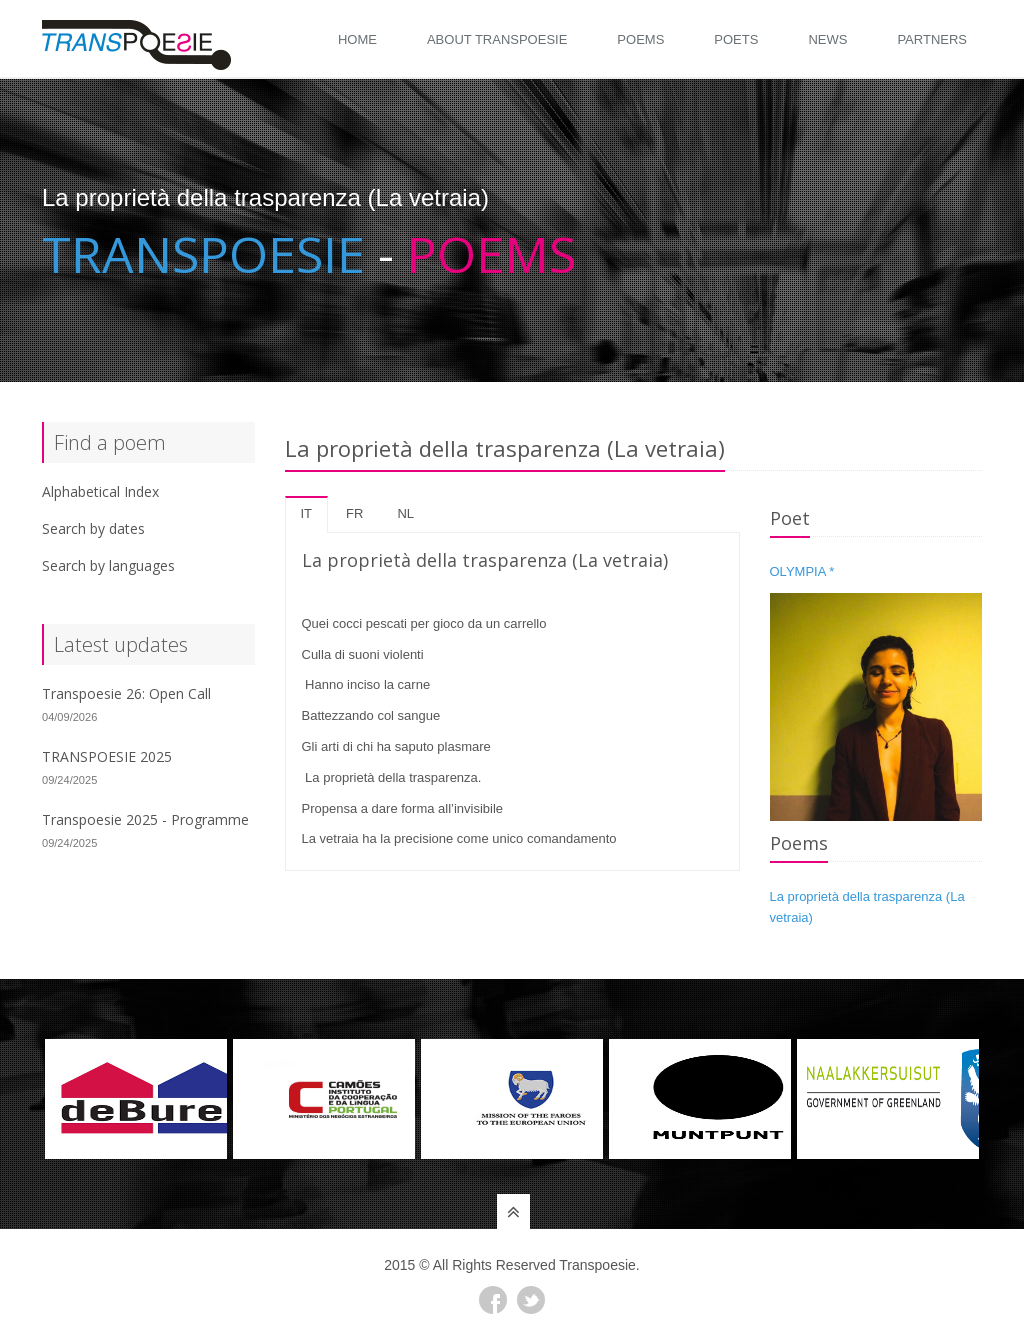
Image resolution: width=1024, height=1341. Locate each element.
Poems (640, 39)
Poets (736, 39)
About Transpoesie (497, 39)
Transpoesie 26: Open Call (126, 693)
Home (357, 39)
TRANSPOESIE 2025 (107, 756)
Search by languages (108, 565)
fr (354, 513)
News (827, 39)
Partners (932, 39)
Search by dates (93, 528)
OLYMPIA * (802, 571)
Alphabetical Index (100, 491)
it (307, 513)
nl (405, 513)
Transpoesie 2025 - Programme (145, 819)
